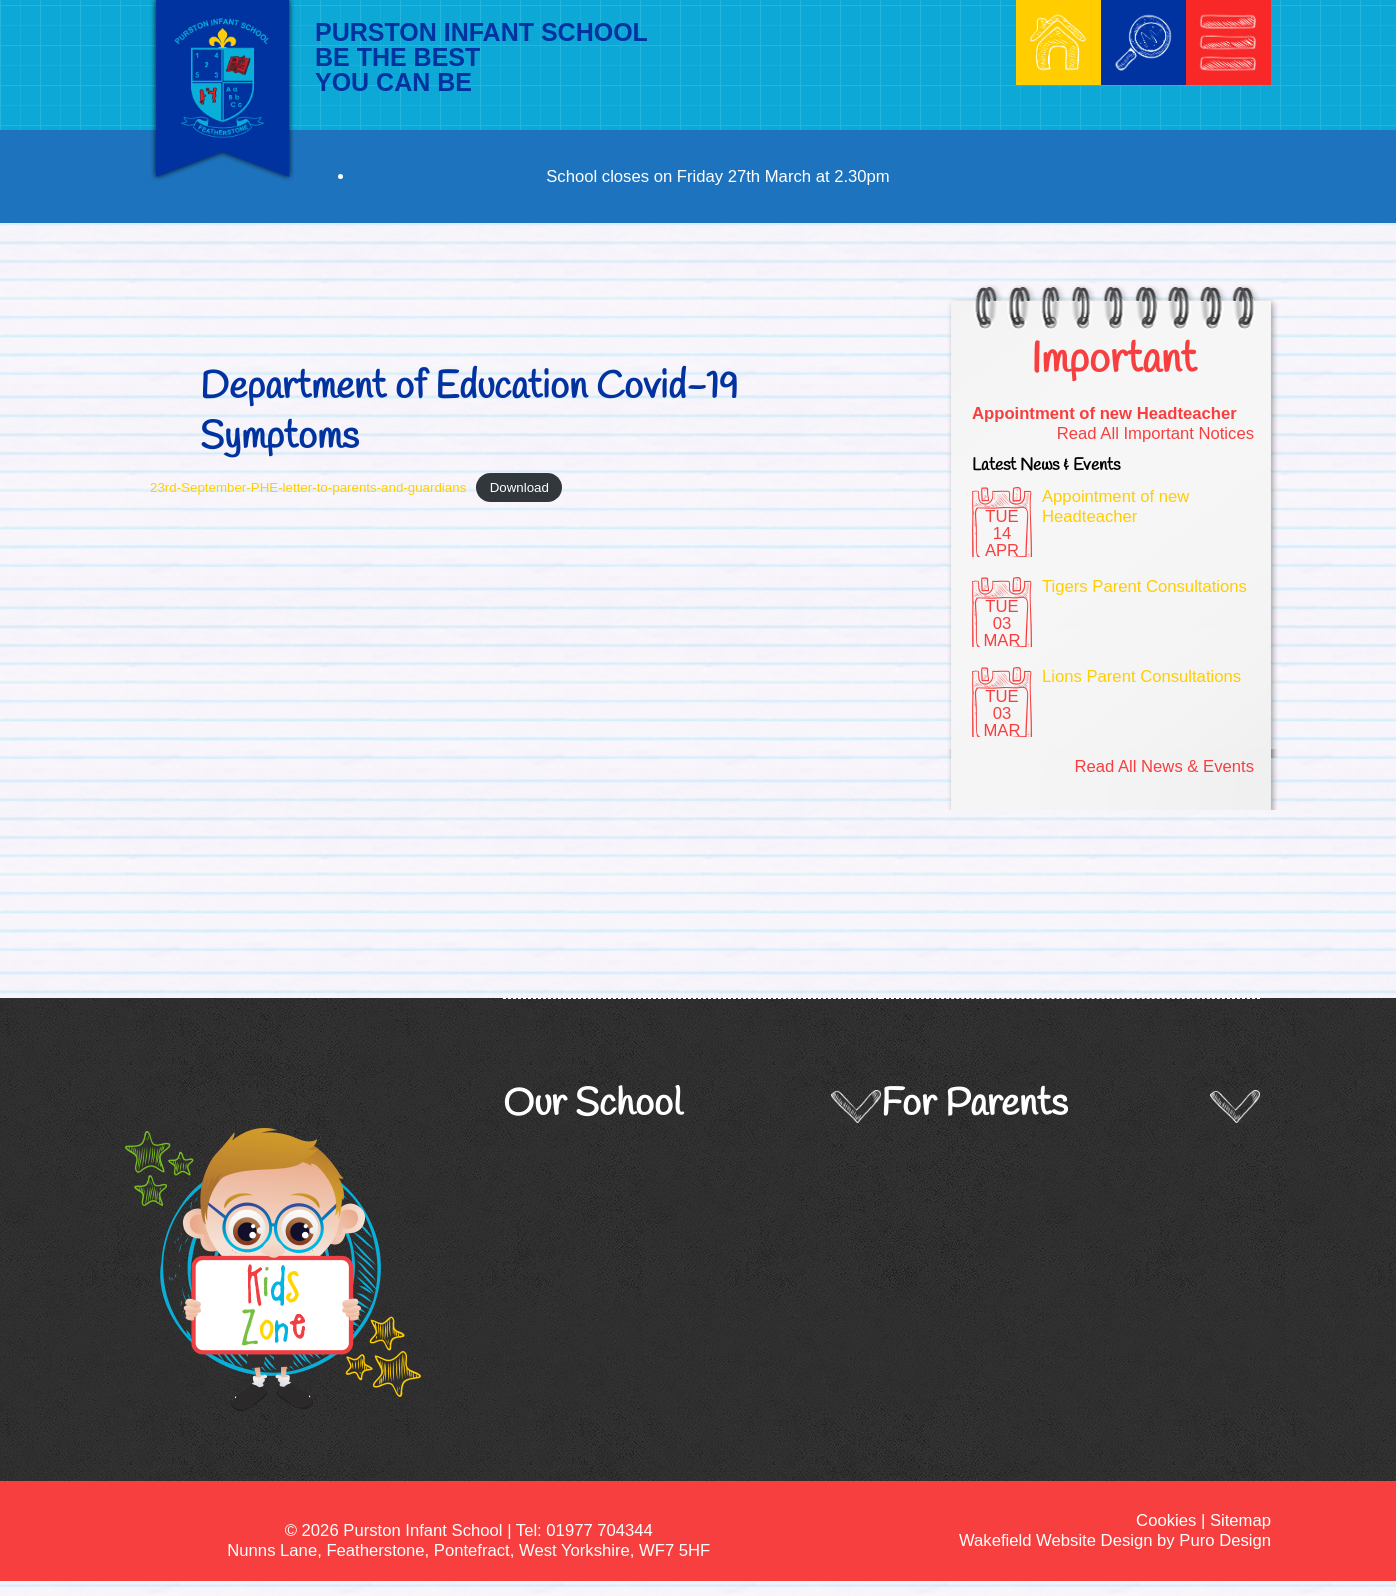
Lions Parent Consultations (1141, 676)
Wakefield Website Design (1055, 1540)
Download (519, 487)
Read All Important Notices (1155, 433)
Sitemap (1240, 1520)
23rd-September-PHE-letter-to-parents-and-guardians (308, 487)
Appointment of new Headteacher (1104, 413)
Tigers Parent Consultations (1144, 586)
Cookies (1166, 1520)
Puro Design (1225, 1540)
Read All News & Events (1164, 766)
